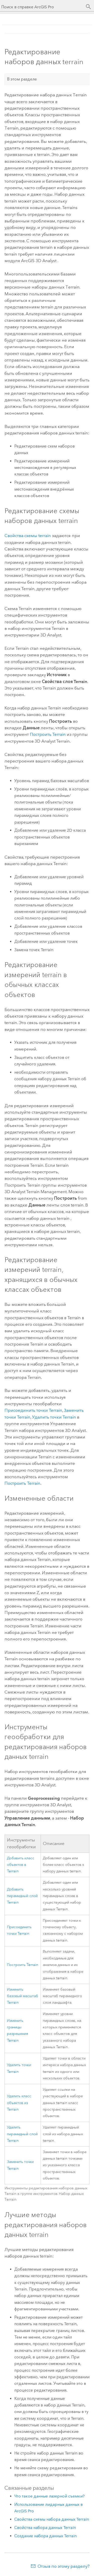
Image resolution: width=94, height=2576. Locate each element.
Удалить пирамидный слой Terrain (22, 2134)
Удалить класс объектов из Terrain (19, 2103)
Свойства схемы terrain (28, 535)
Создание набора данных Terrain (45, 2535)
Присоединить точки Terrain (33, 1410)
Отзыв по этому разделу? (63, 2566)
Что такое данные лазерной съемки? (49, 2496)
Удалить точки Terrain (54, 1417)
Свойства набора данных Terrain (45, 2527)
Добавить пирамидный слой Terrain (22, 1896)
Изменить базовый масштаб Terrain (22, 1996)
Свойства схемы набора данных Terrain (51, 2519)
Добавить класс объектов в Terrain (20, 1865)
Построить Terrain (48, 734)
